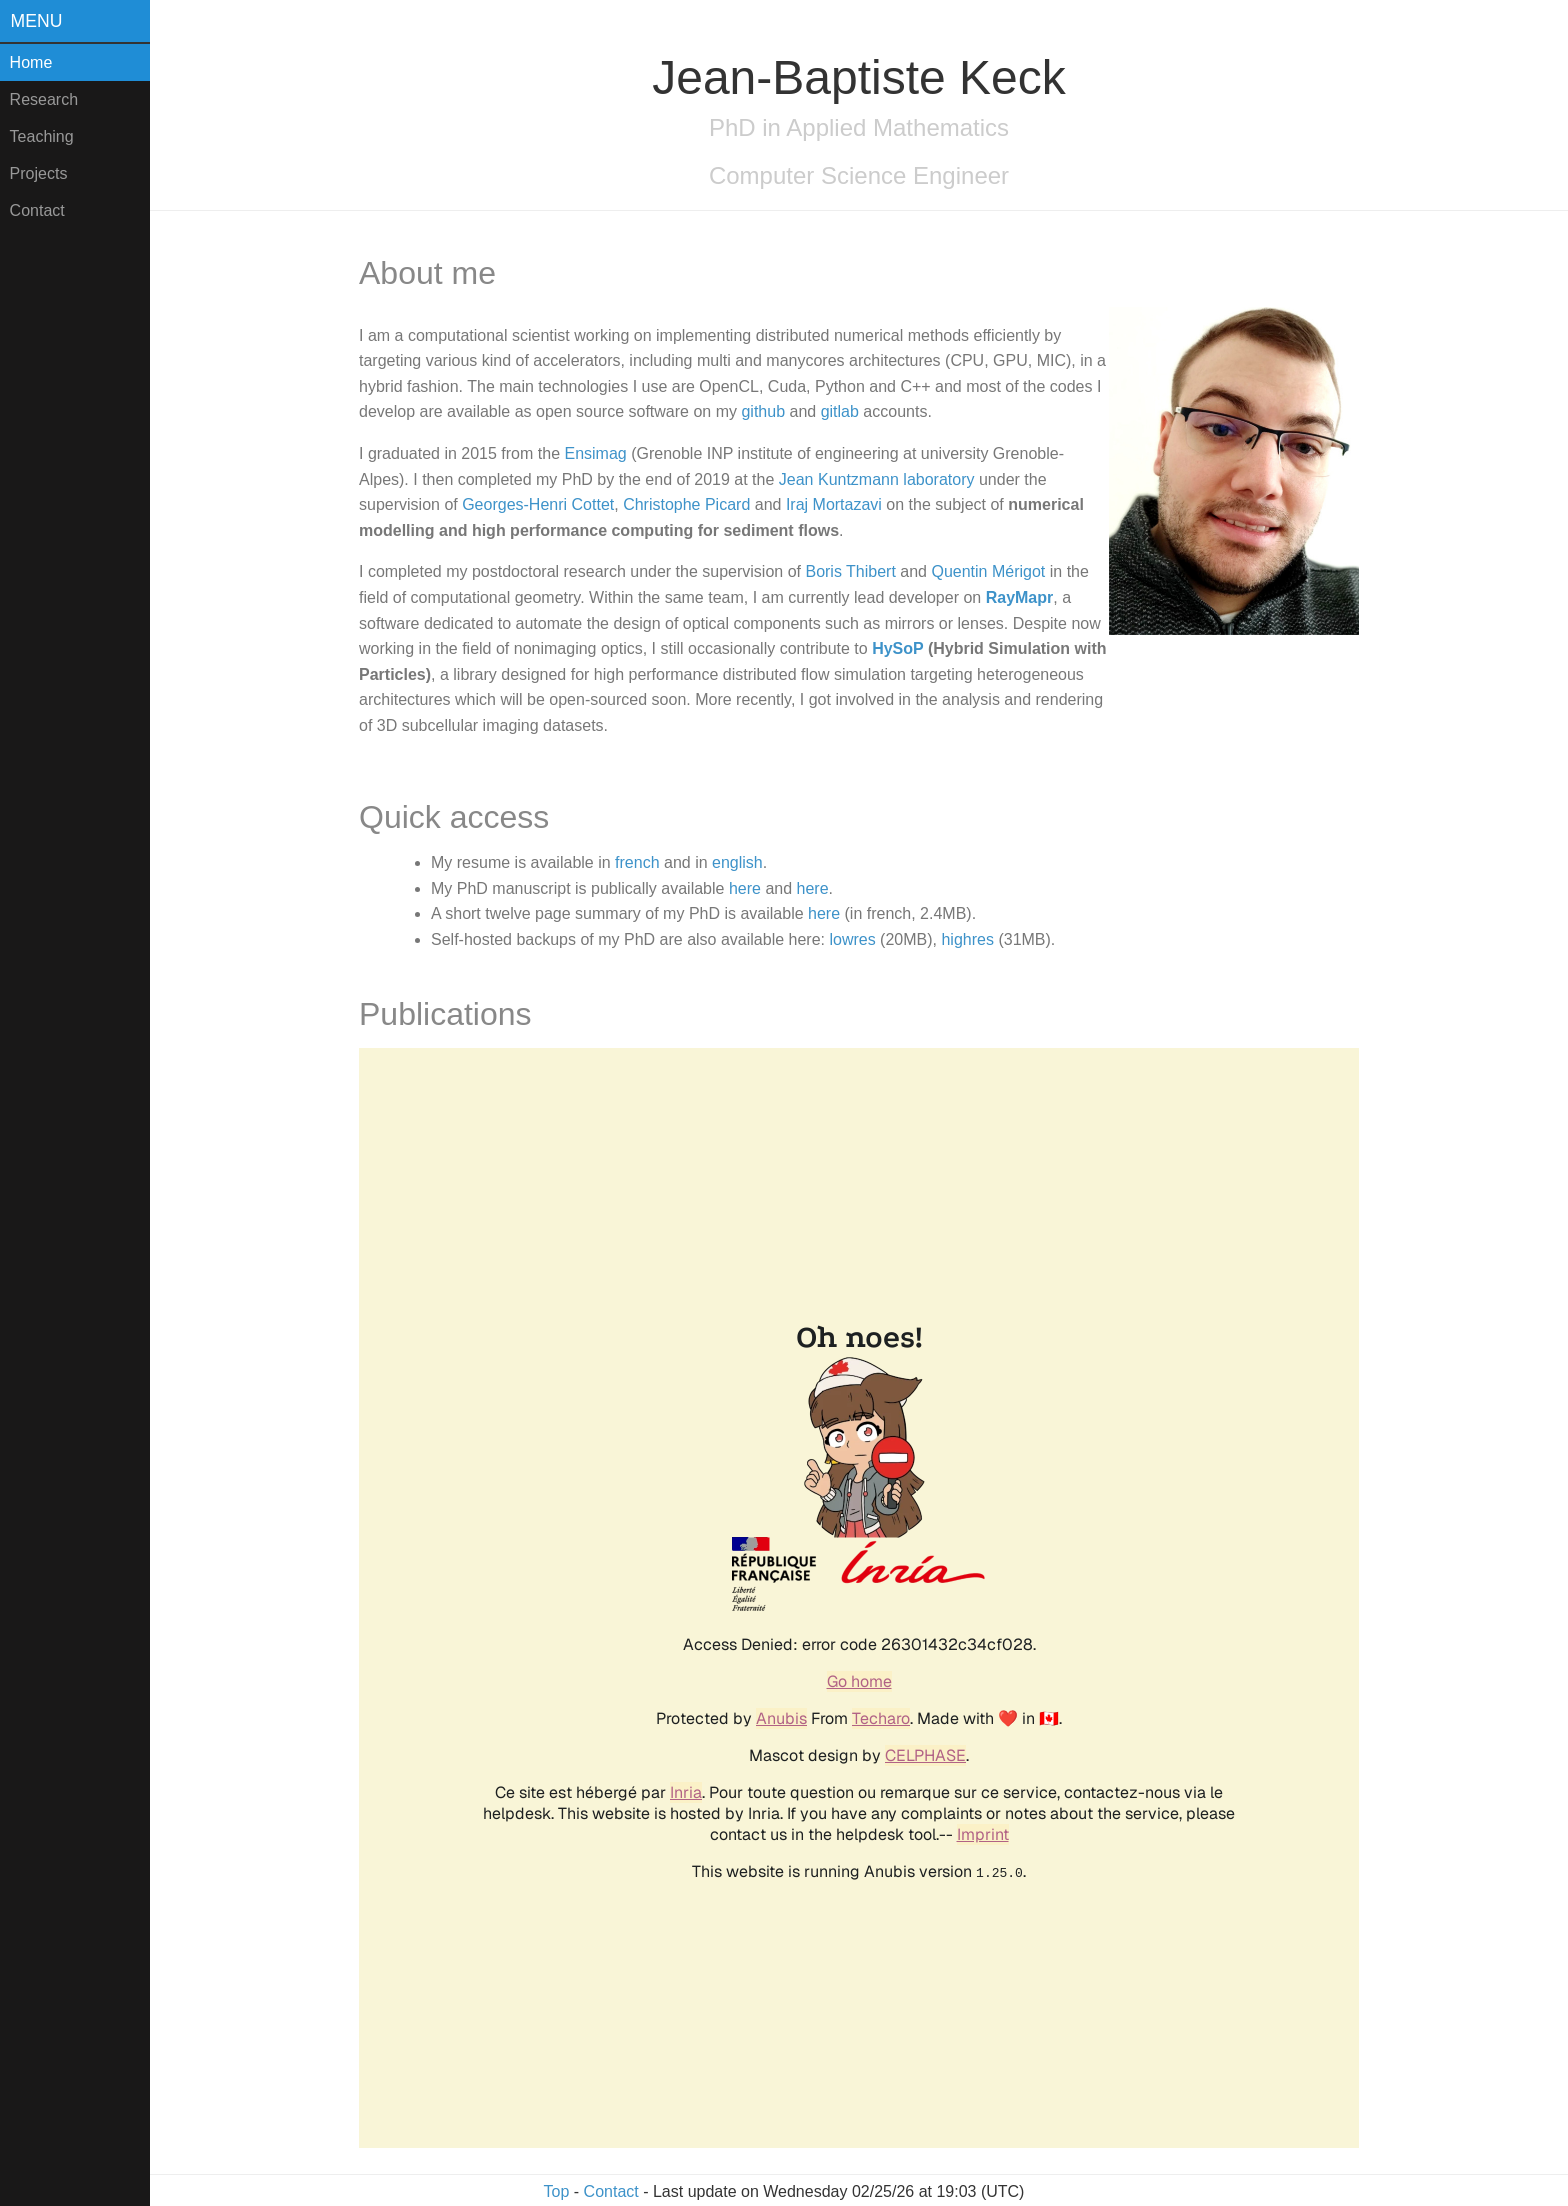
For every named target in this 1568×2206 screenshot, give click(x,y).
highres (967, 939)
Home (31, 62)
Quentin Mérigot (988, 571)
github (763, 411)
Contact (37, 210)
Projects (39, 173)
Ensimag (595, 453)
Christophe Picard (686, 504)
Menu (37, 21)
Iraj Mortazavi (834, 504)
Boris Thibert (850, 571)
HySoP (897, 648)
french (637, 862)
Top (557, 2191)
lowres (852, 939)
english (737, 862)
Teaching (42, 136)
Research (44, 99)
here (745, 888)
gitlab (840, 411)
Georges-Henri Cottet (538, 504)
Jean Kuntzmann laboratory (877, 479)
